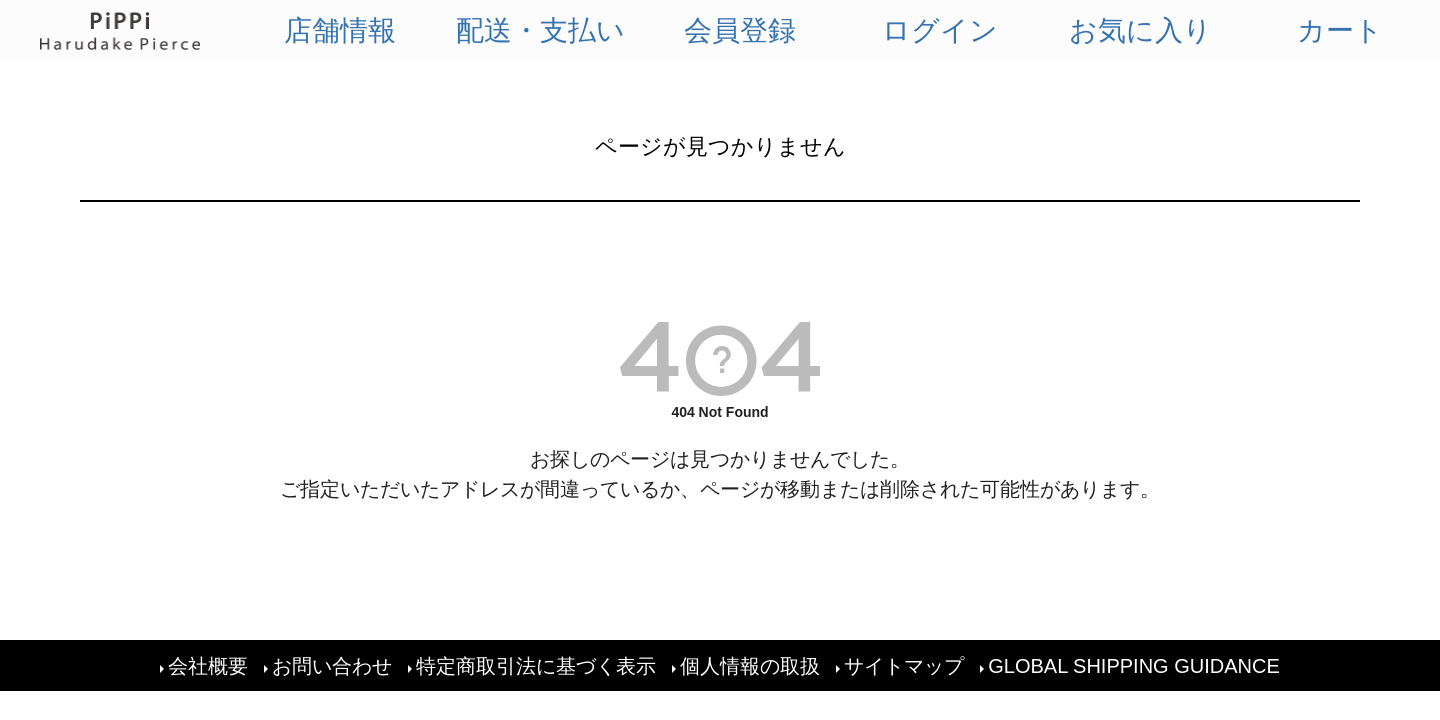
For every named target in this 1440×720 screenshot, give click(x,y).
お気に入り (1140, 30)
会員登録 (740, 30)
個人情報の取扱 (750, 666)
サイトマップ (904, 666)
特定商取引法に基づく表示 (536, 666)
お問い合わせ (332, 666)
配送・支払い (540, 30)
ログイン (940, 30)
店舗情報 (340, 30)
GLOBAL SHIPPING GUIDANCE (1134, 666)
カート (1340, 30)
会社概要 (208, 666)
